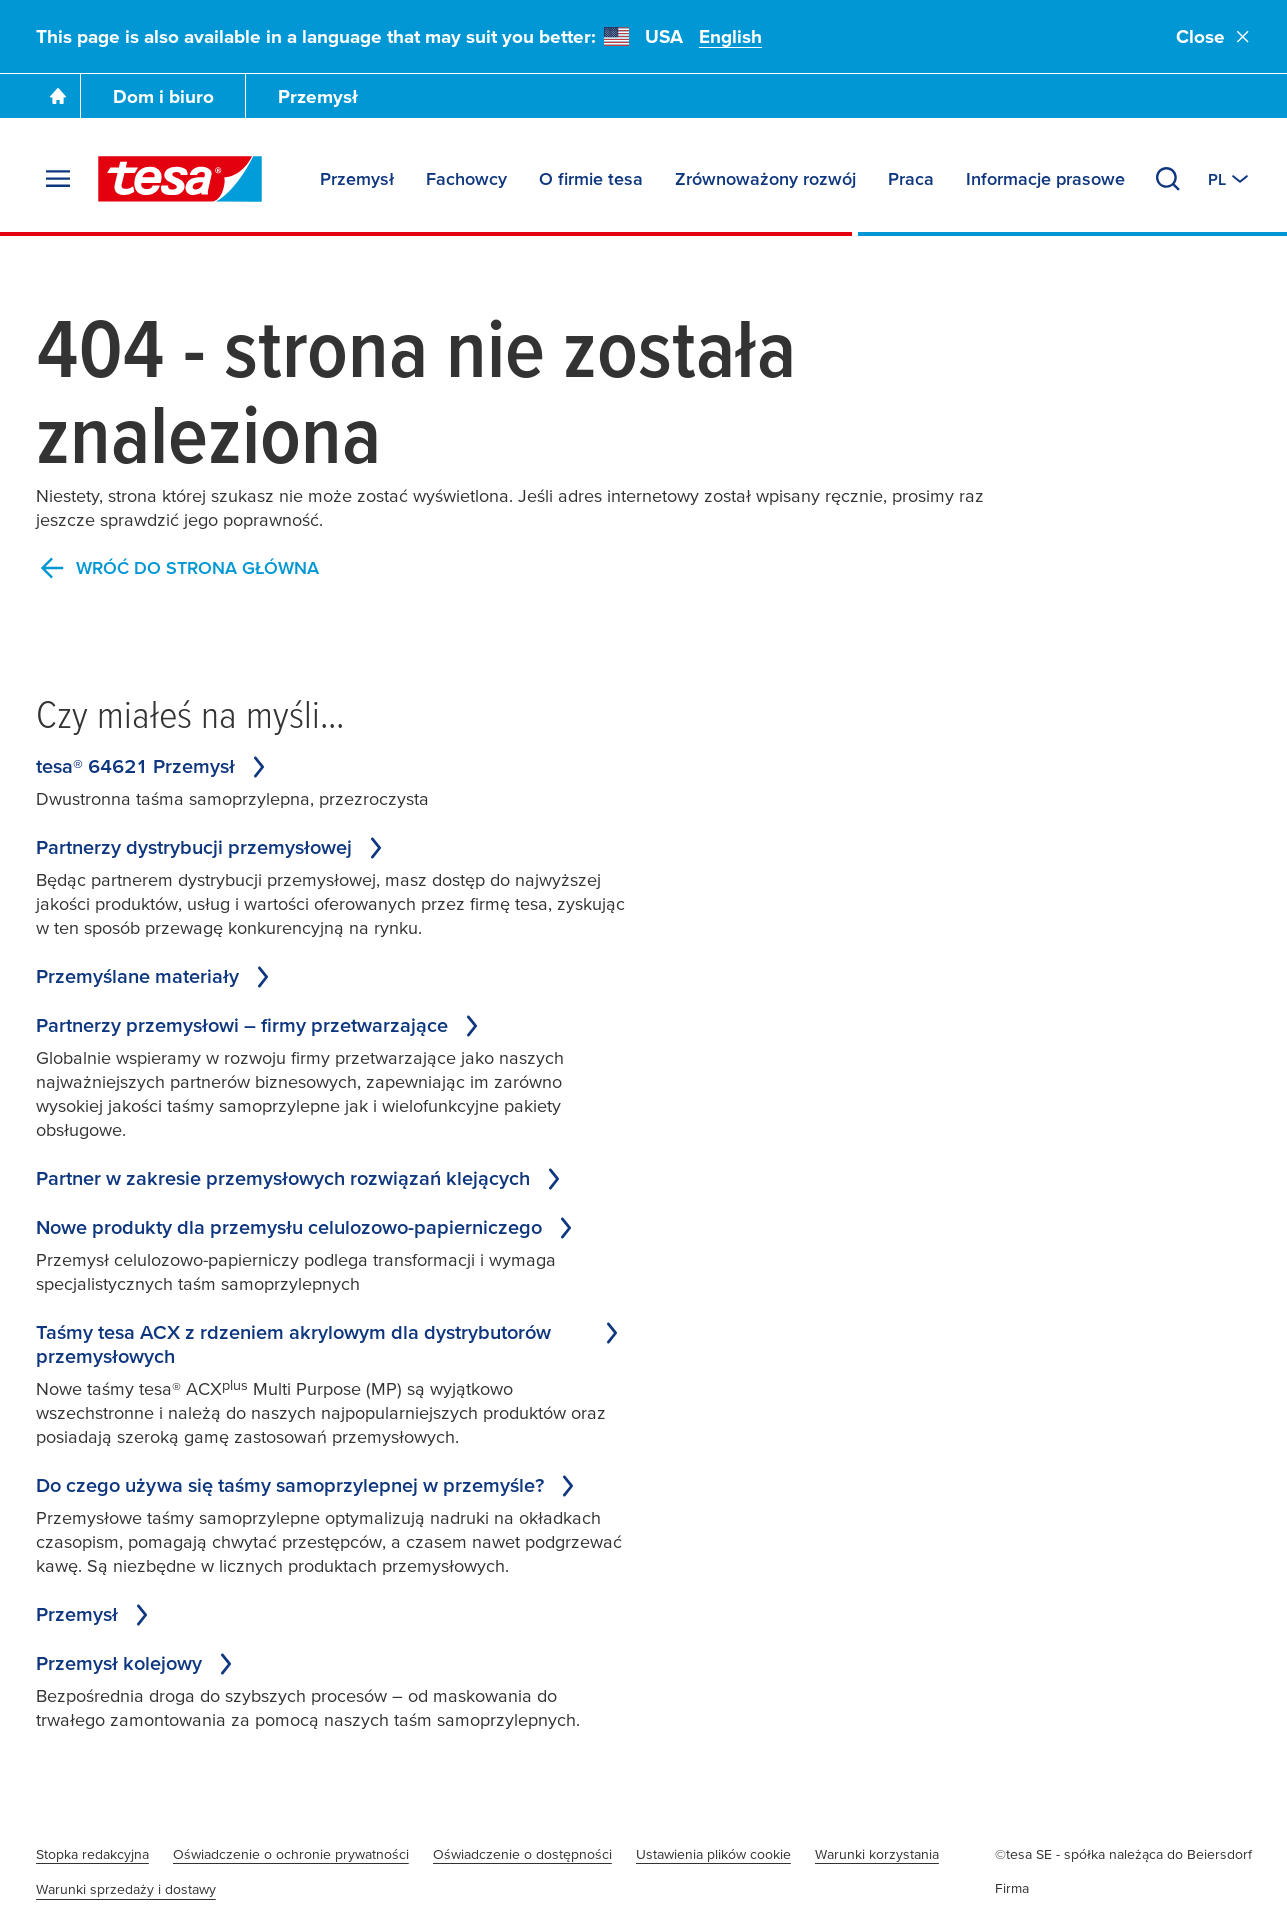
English (730, 36)
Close (1214, 36)
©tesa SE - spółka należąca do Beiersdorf (1123, 1854)
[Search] (1168, 179)
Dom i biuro (163, 96)
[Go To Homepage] (58, 96)
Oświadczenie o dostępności (522, 1854)
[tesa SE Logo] (180, 179)
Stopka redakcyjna (92, 1854)
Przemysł (318, 96)
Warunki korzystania (877, 1854)
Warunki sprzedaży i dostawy (126, 1889)
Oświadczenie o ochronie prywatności (291, 1854)
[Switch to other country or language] (1230, 179)
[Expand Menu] (58, 179)
